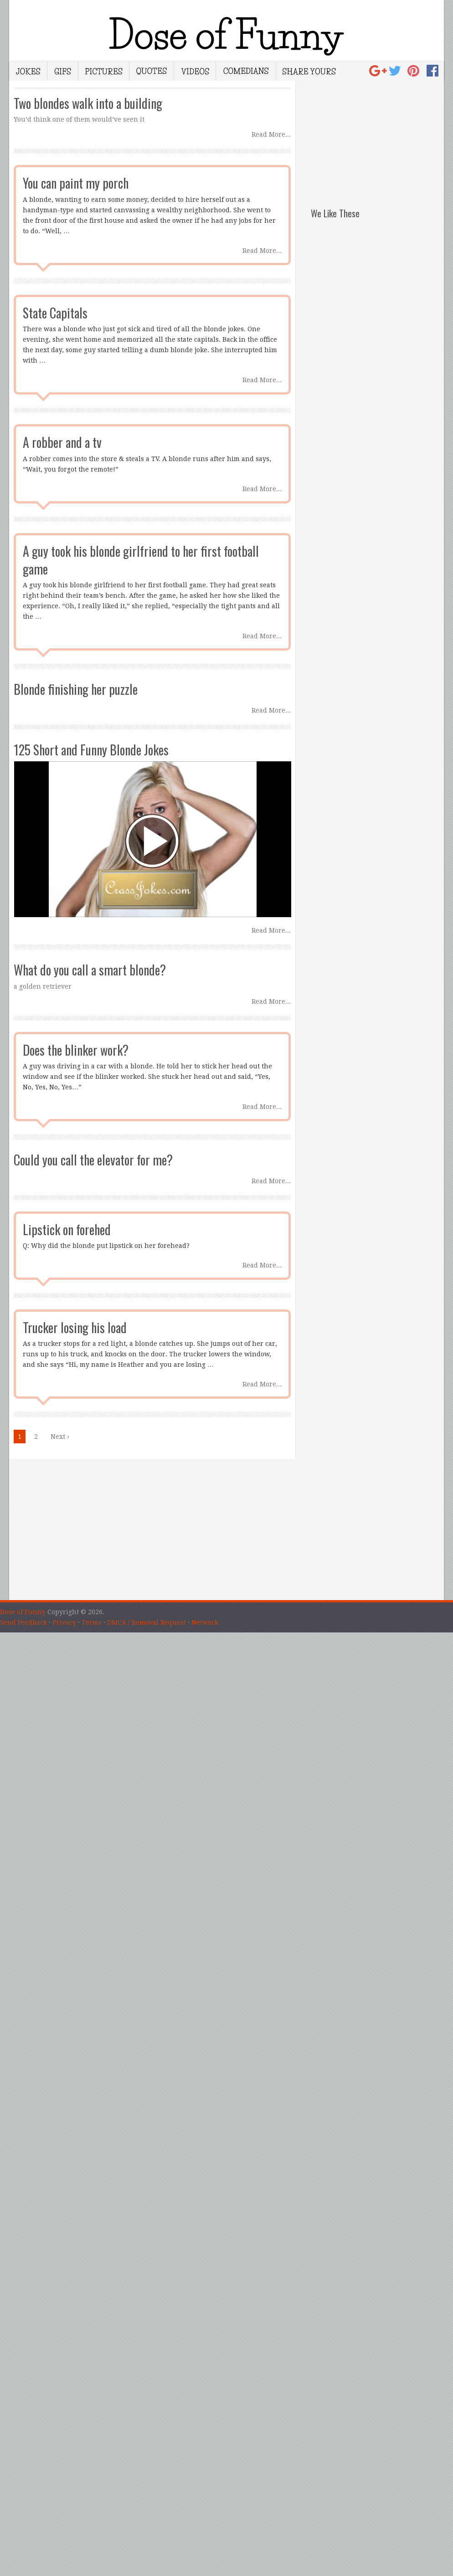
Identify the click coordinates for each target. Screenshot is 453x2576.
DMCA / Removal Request (146, 1622)
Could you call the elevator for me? (93, 1159)
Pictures (103, 71)
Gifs (62, 71)
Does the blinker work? (76, 1050)
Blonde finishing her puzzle (76, 689)
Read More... (271, 134)
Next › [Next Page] (60, 1436)
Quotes (151, 71)
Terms (92, 1622)
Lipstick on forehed (67, 1229)
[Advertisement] (377, 138)
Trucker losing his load (75, 1327)
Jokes (28, 71)
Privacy (64, 1622)
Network (204, 1622)
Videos (195, 71)
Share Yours (309, 71)
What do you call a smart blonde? (90, 969)
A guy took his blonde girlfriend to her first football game (141, 560)
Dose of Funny (23, 1612)
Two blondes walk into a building (88, 103)
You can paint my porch (76, 183)
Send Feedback (23, 1622)
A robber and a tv (62, 442)
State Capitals (55, 312)
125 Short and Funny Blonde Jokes (91, 749)
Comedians (246, 71)
